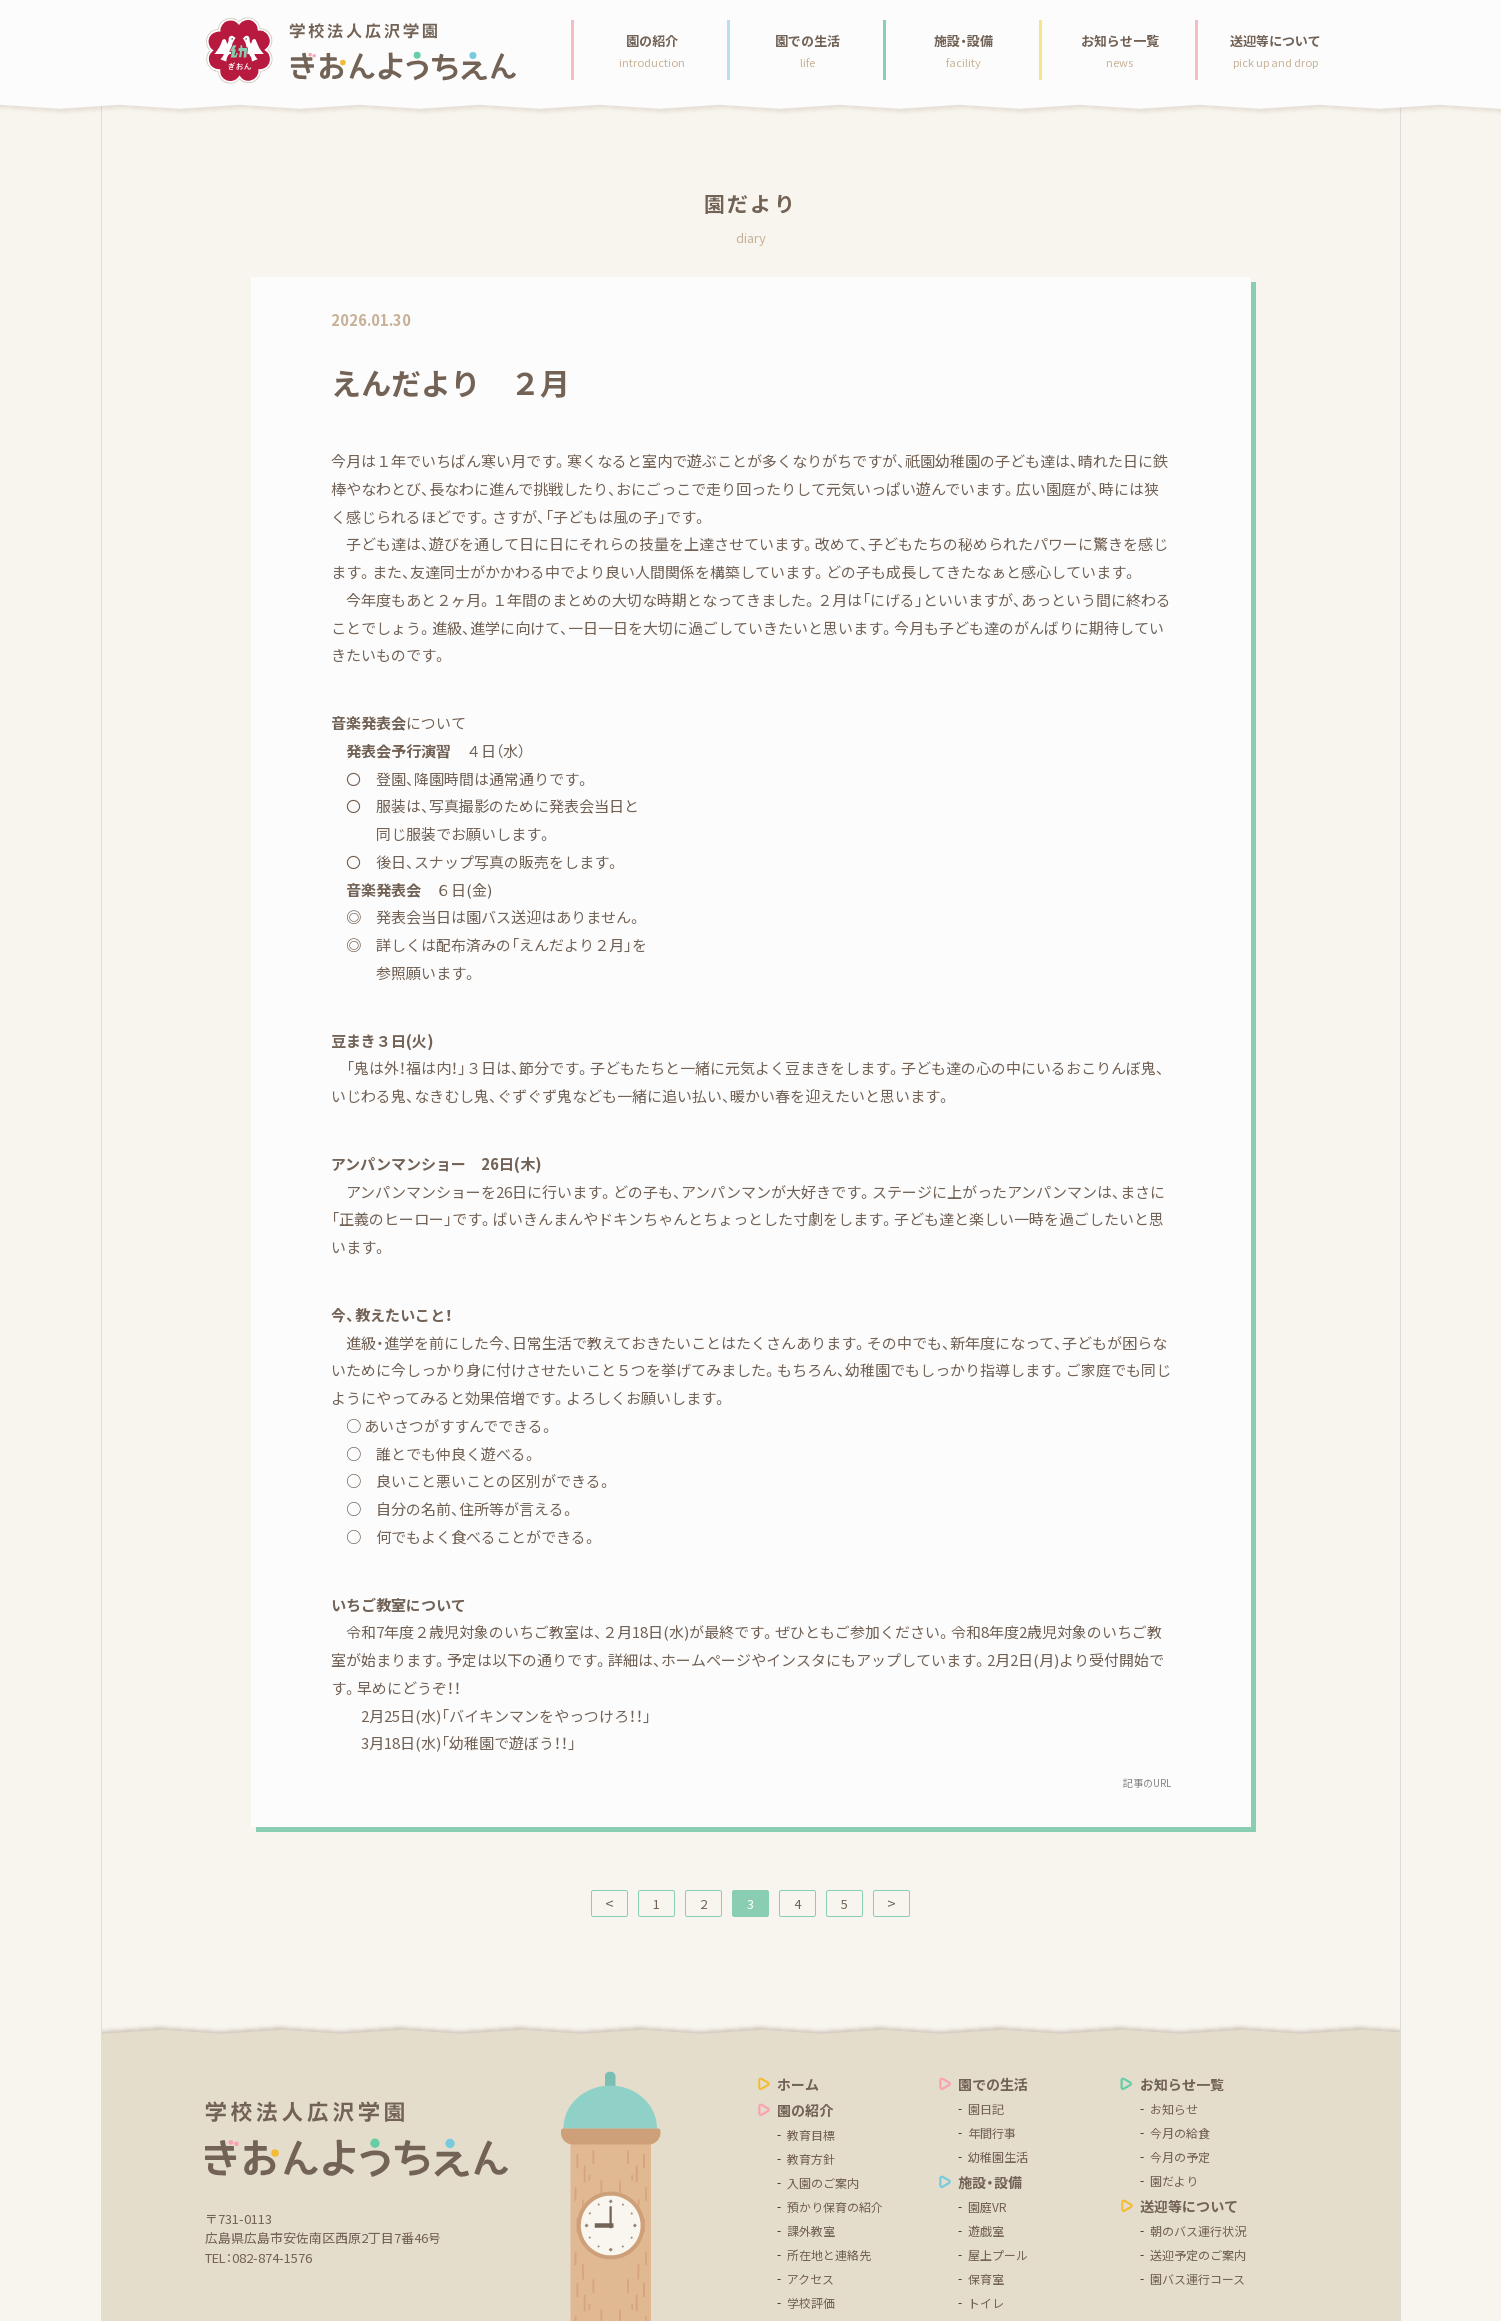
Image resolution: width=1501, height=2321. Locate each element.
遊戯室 (986, 2231)
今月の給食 (1180, 2133)
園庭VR (987, 2207)
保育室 (986, 2279)
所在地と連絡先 (829, 2255)
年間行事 (992, 2133)
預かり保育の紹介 (835, 2207)
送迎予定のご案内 (1198, 2255)
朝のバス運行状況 (1198, 2231)
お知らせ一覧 (1182, 2084)
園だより (1174, 2181)
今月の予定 (1180, 2157)
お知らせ (1174, 2109)
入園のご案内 (823, 2183)
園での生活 (993, 2084)
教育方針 (811, 2159)
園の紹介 (805, 2110)
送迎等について (1189, 2206)
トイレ (986, 2303)
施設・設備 (990, 2182)
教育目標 (811, 2135)
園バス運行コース (1197, 2279)
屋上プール (998, 2255)
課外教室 (811, 2231)
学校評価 (811, 2303)
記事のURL (1147, 1782)
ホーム (798, 2084)
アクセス (810, 2279)
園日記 (986, 2109)
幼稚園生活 (998, 2157)
